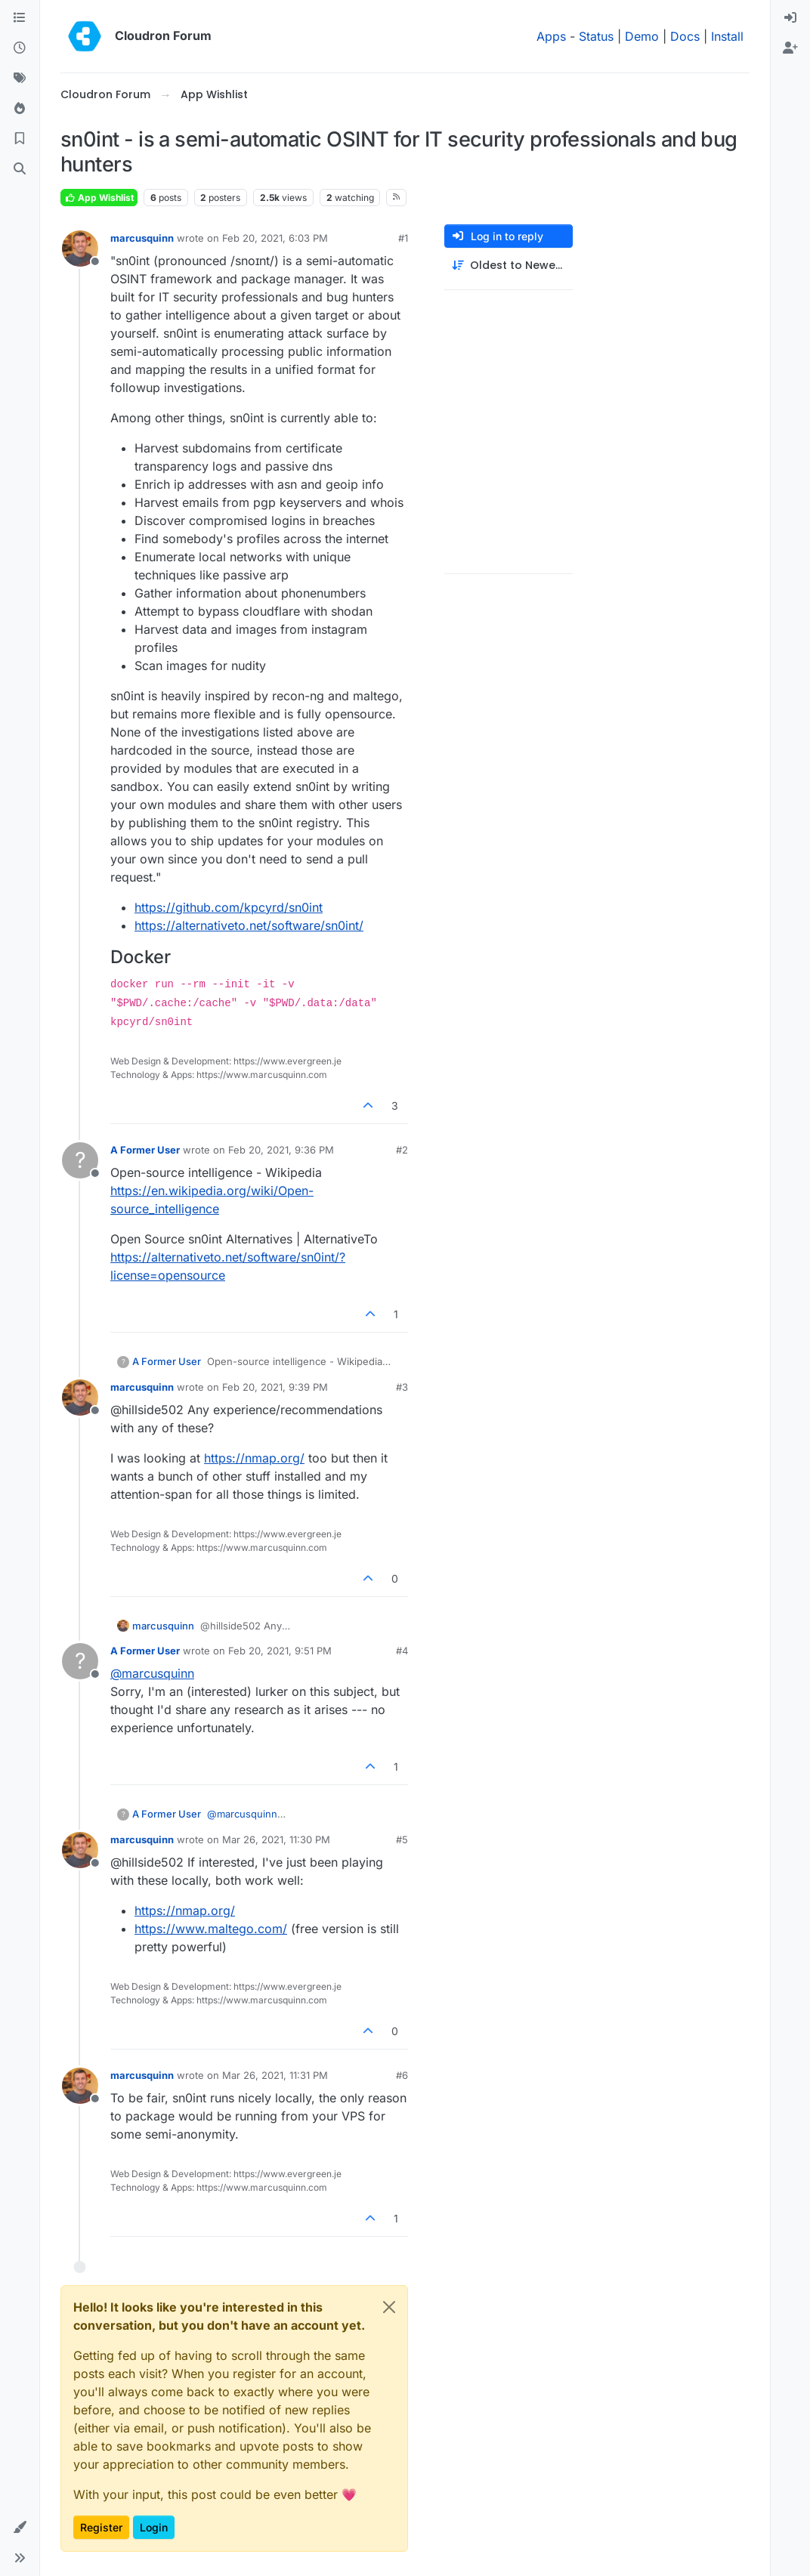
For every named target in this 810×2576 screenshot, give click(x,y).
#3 (402, 1387)
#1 (403, 238)
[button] (19, 2528)
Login (154, 2527)
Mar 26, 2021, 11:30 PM (276, 1839)
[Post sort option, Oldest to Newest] (508, 265)
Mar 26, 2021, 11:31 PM (275, 2075)
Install (727, 36)
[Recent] (19, 48)
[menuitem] (790, 18)
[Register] (790, 48)
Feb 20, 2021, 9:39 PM (275, 1387)
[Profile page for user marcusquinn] (80, 248)
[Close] (389, 2307)
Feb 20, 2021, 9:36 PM (281, 1150)
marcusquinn (142, 238)
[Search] (19, 169)
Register (101, 2527)
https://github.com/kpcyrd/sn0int (228, 907)
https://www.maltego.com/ (210, 1928)
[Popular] (19, 109)
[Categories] (19, 18)
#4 (402, 1651)
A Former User (145, 1150)
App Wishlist (99, 197)
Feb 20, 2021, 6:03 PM (275, 238)
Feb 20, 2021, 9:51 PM (280, 1651)
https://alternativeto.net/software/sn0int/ (248, 925)
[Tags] (19, 78)
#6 (402, 2075)
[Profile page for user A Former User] (80, 1160)
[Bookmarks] (19, 139)
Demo (642, 36)
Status (596, 36)
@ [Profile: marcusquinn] (152, 1673)
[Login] (790, 18)
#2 (402, 1150)
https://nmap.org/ (254, 1458)
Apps (551, 36)
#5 (402, 1839)
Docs (685, 36)
